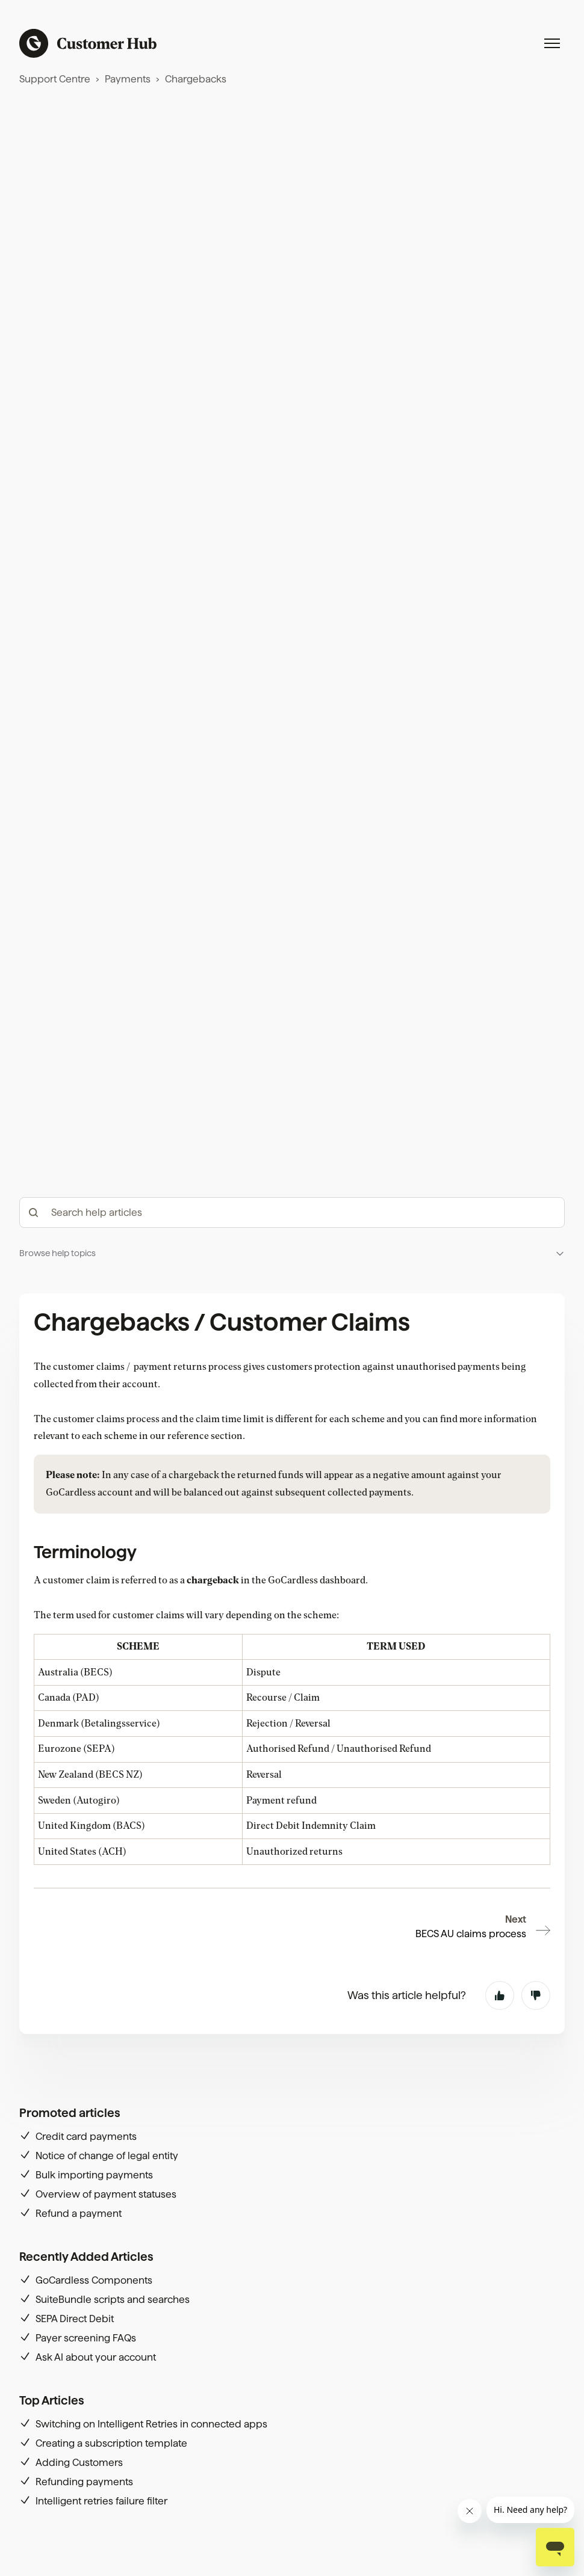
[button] (292, 1253)
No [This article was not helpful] (535, 1995)
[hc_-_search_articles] (292, 1212)
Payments (128, 79)
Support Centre (54, 79)
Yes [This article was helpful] (499, 1995)
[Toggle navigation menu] (552, 43)
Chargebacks (195, 79)
